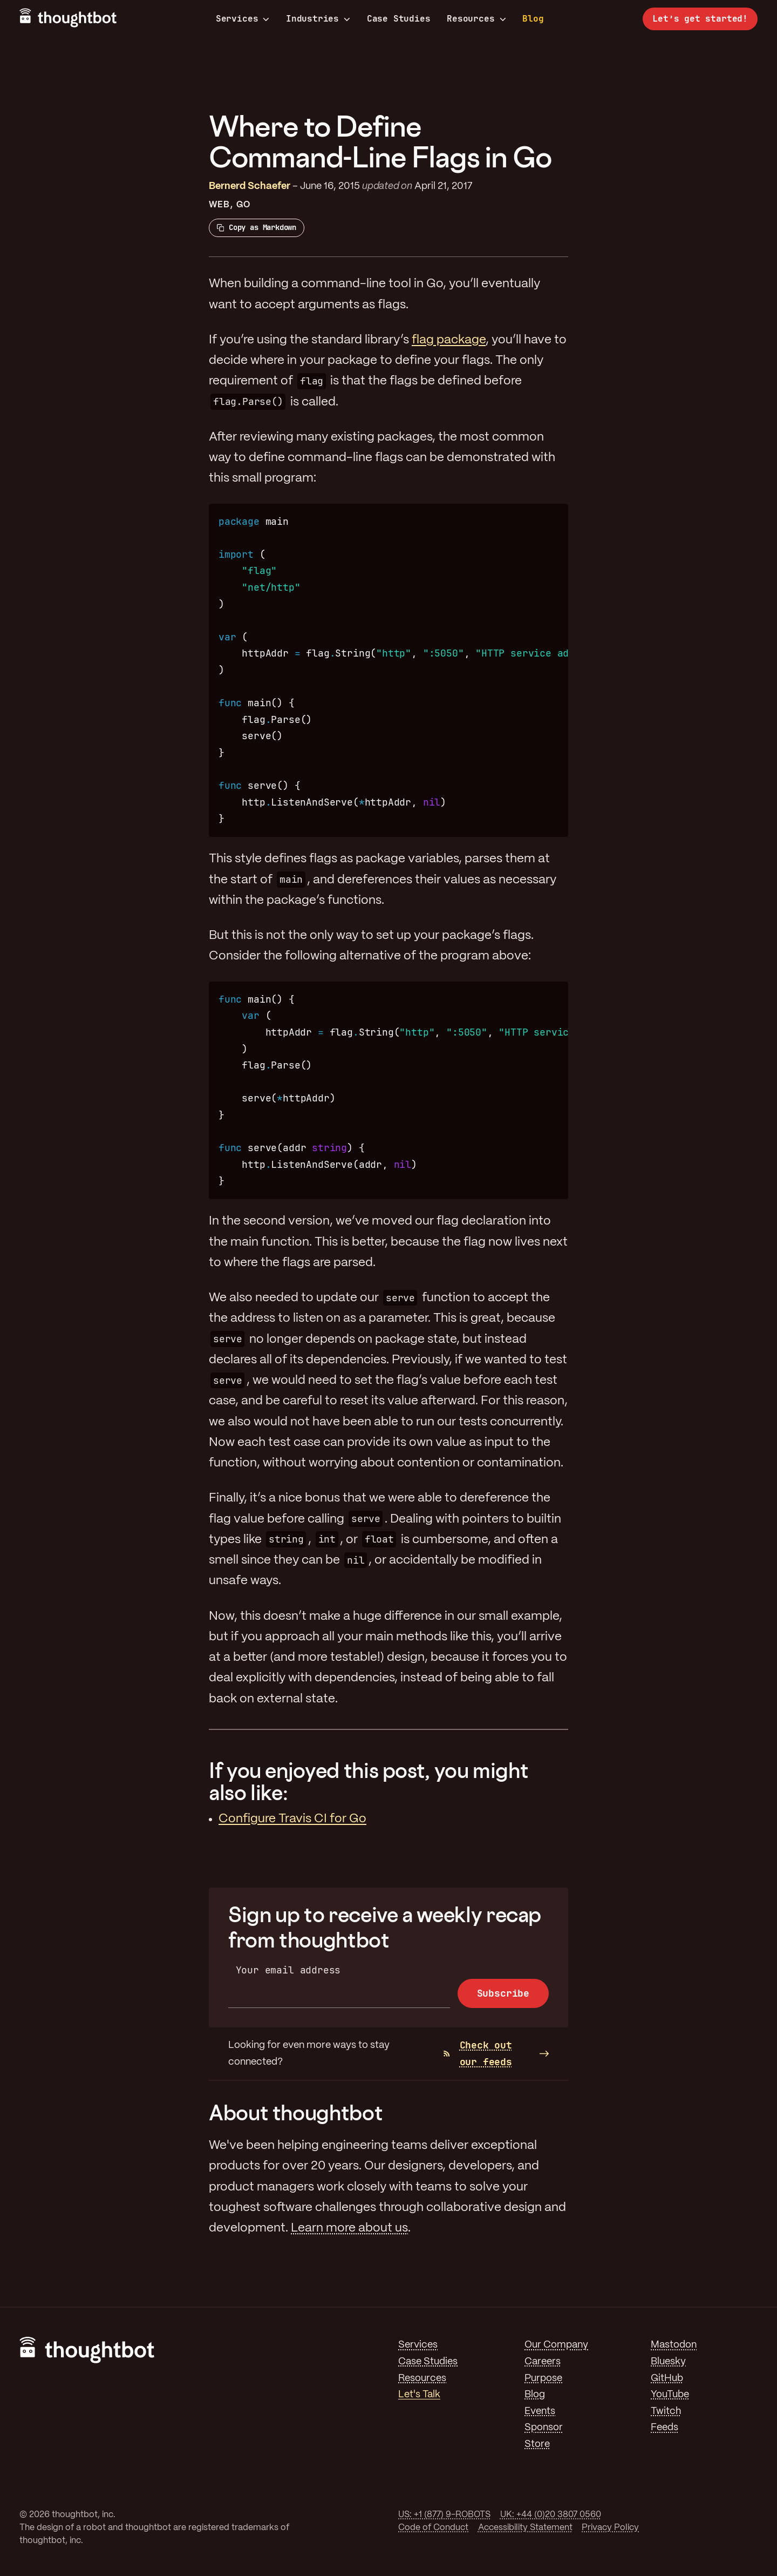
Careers (542, 2362)
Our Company (556, 2345)
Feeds (664, 2427)
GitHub (667, 2378)
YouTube (670, 2394)
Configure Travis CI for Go (292, 1819)
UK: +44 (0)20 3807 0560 (550, 2515)
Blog (532, 18)
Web (219, 205)
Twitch (666, 2411)
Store (537, 2444)
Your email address (288, 1970)
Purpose (543, 2378)
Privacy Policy (610, 2528)
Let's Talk (419, 2394)
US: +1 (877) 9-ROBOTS (444, 2515)
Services (243, 18)
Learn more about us (349, 2228)
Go (243, 205)
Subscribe (503, 1993)
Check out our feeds (478, 2053)
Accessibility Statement (525, 2528)
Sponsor (543, 2427)
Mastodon (674, 2345)
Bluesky (668, 2362)
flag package (449, 340)
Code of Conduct (433, 2528)
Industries (318, 18)
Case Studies (399, 18)
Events (539, 2411)
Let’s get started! (700, 18)
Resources (476, 18)
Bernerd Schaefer (249, 186)
